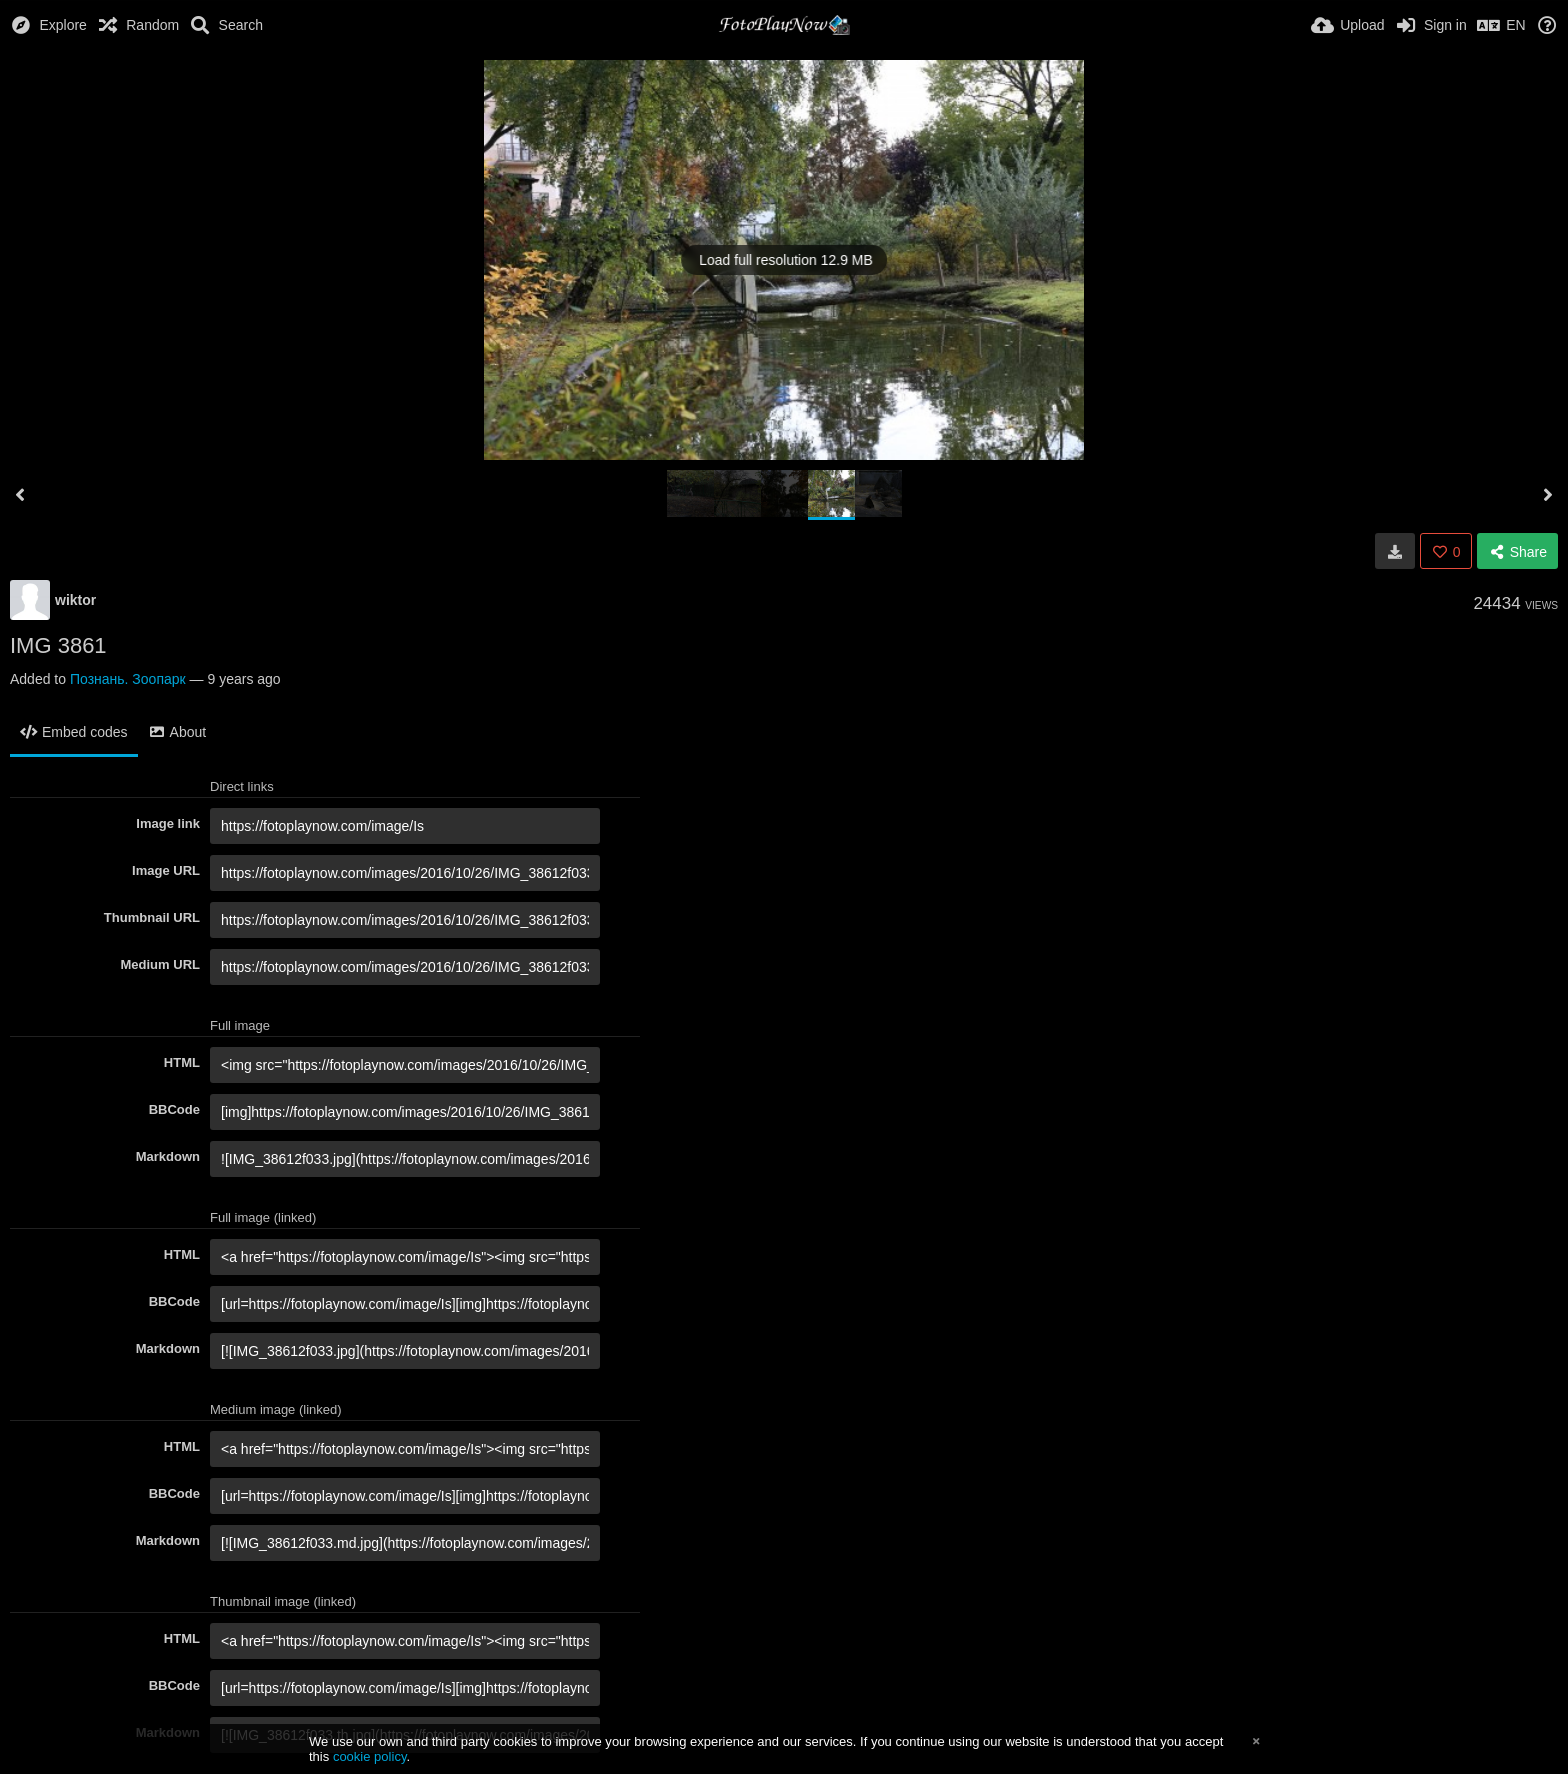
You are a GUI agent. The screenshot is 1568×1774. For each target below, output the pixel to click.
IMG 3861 (58, 645)
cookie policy (370, 1756)
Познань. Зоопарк (128, 679)
